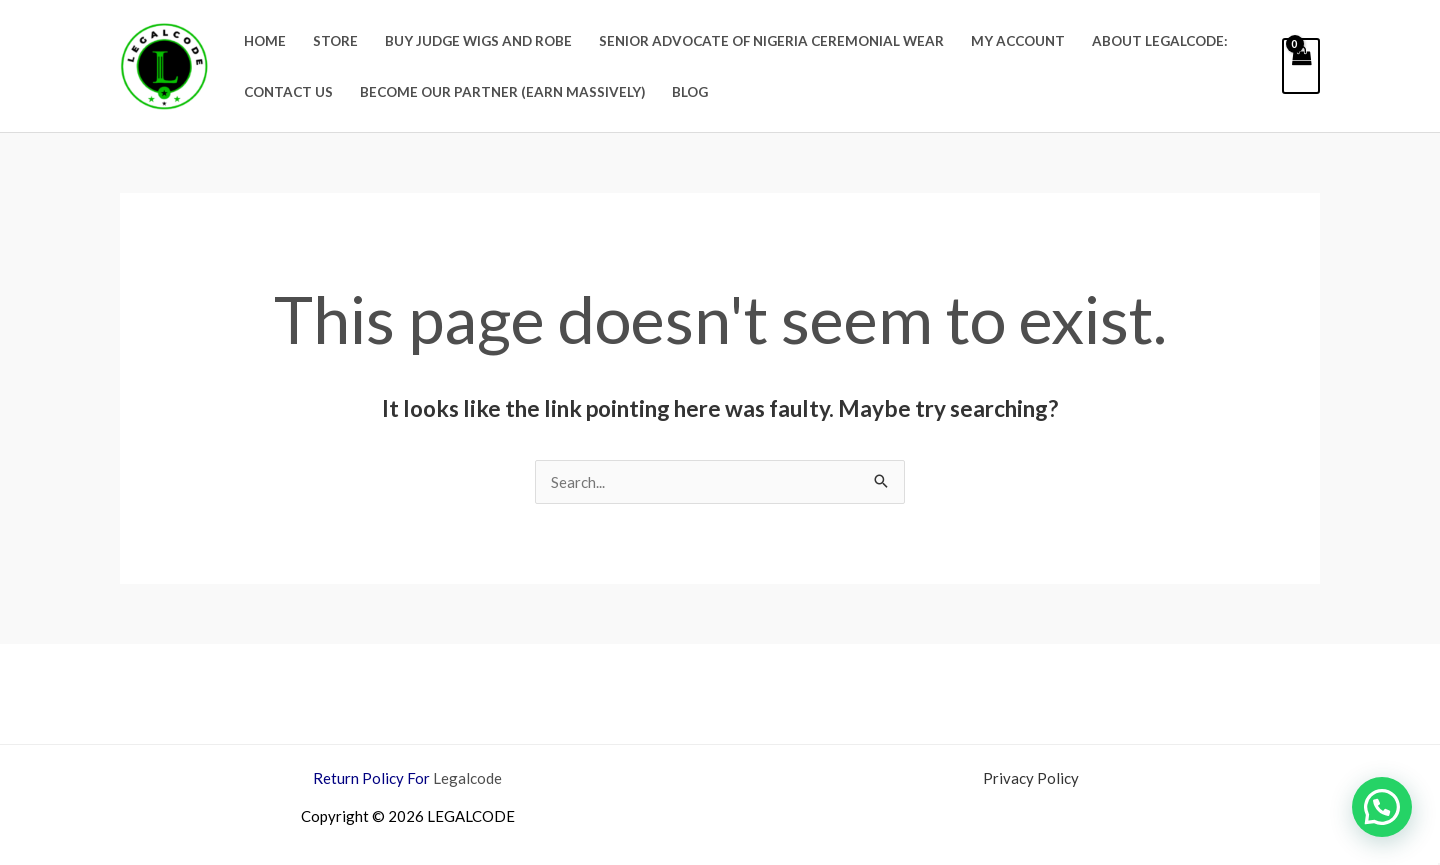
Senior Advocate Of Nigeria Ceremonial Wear (771, 41)
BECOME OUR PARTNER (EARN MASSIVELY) (502, 92)
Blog (690, 92)
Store (335, 41)
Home (265, 41)
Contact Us (288, 92)
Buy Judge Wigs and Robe (478, 41)
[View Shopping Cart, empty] (1301, 66)
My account (1018, 41)
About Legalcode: (1160, 41)
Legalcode (467, 778)
